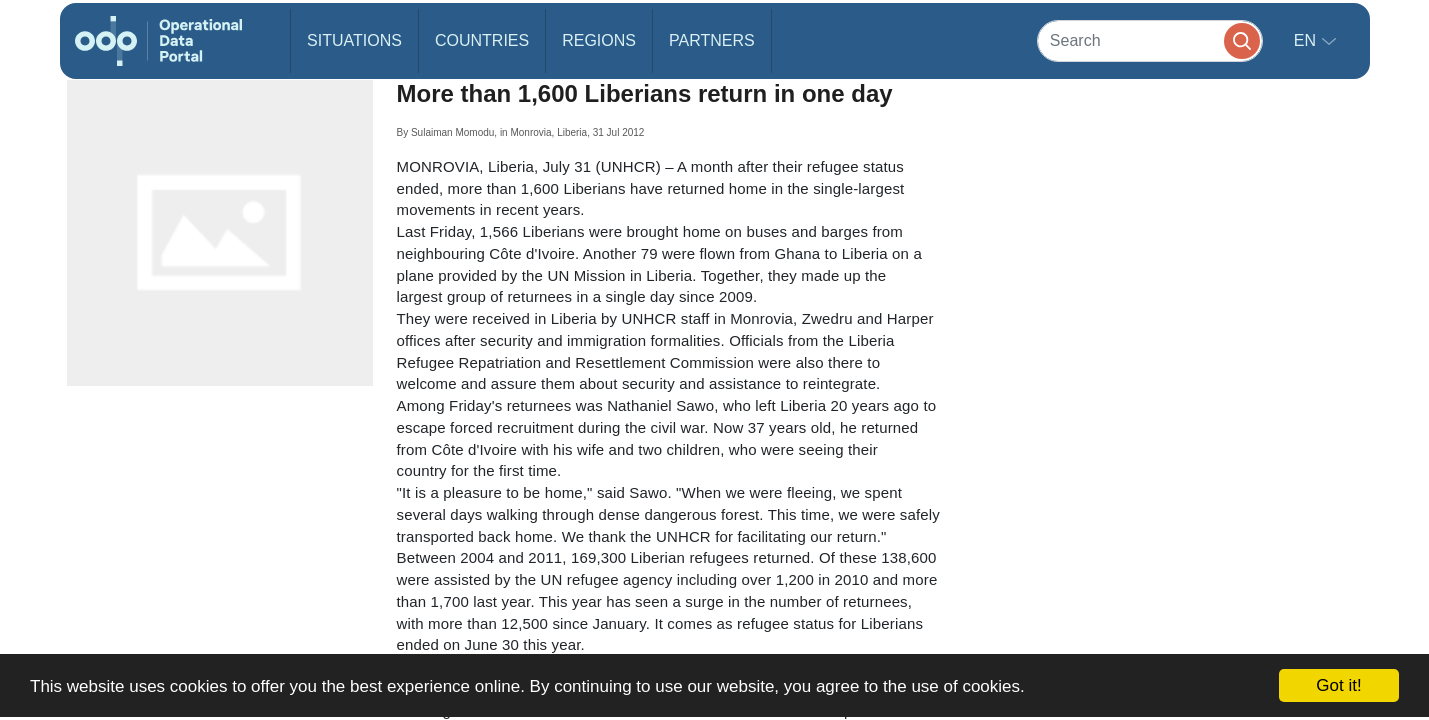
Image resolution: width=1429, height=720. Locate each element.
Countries (482, 40)
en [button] (1307, 40)
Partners (712, 40)
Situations (354, 40)
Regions (599, 40)
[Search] (1150, 40)
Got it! (1338, 685)
